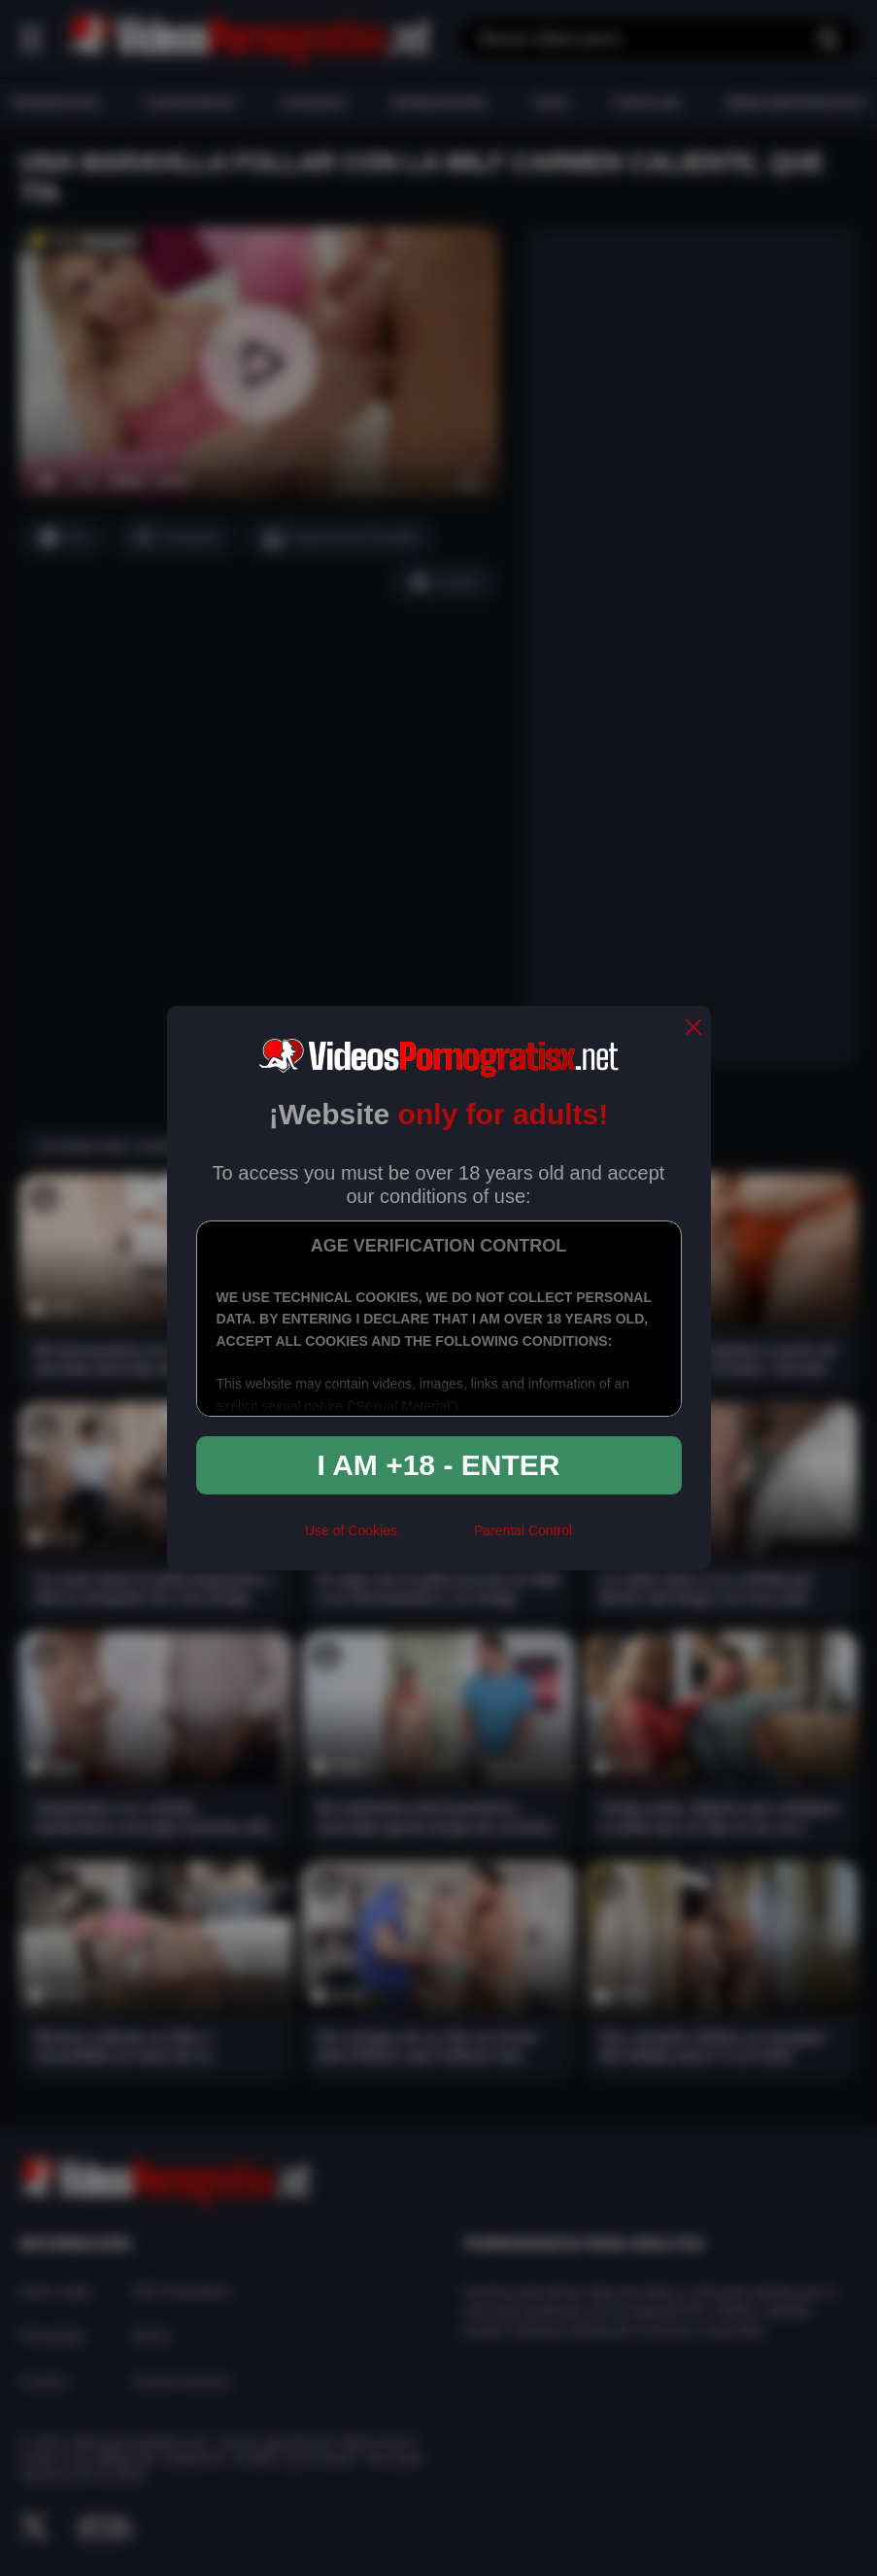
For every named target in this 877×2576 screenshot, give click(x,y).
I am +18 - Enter (439, 1465)
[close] (693, 1028)
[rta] (435, 1538)
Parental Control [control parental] (523, 1530)
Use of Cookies (351, 1530)
